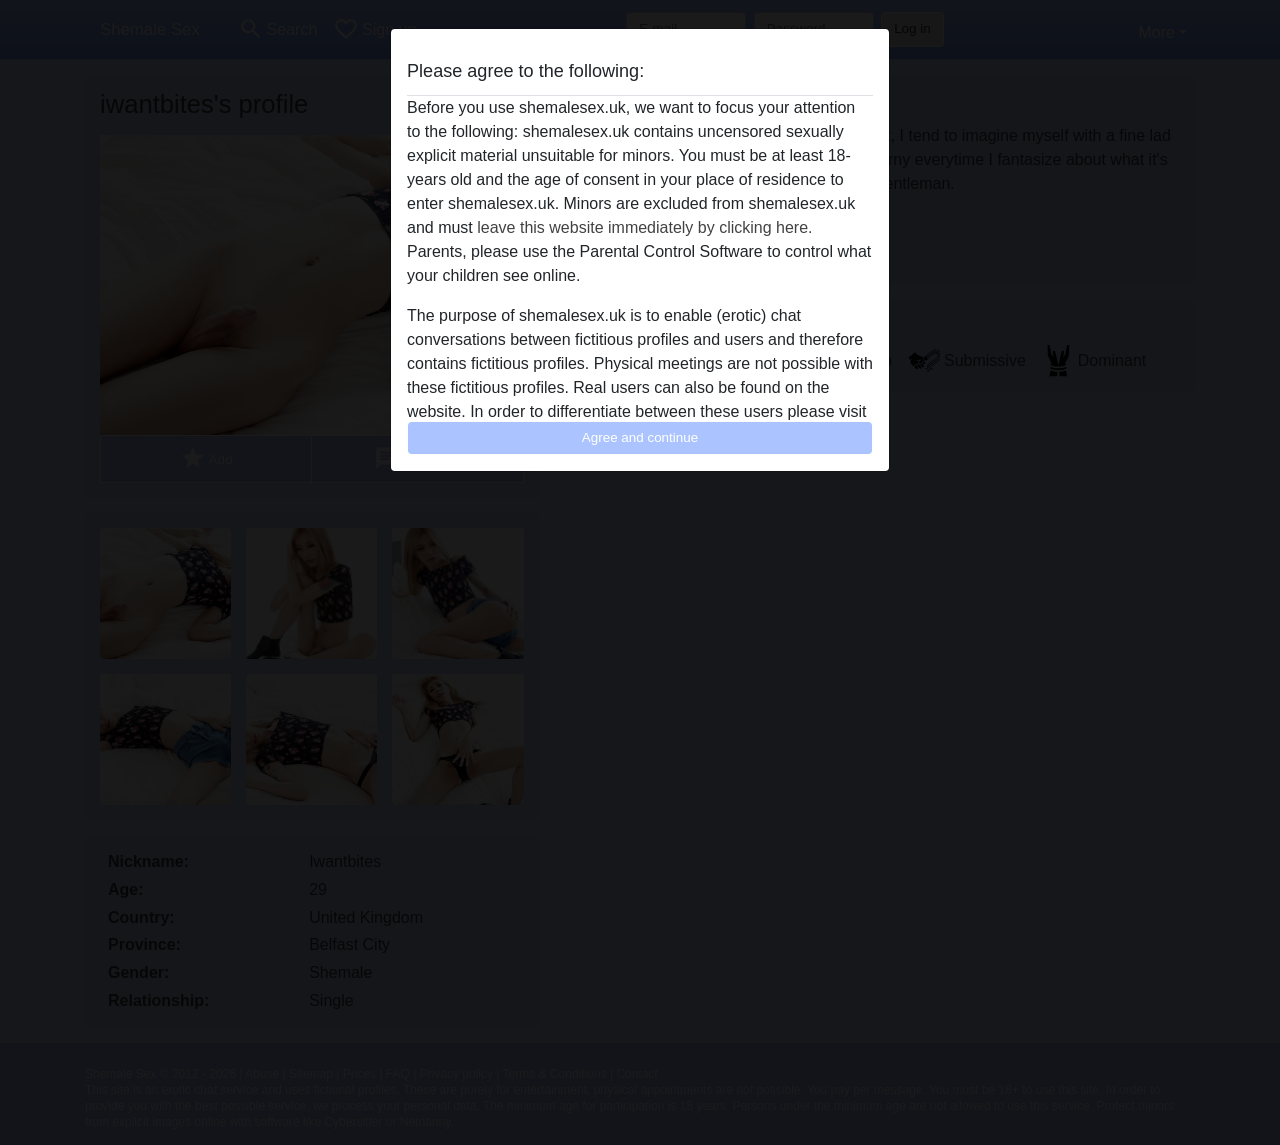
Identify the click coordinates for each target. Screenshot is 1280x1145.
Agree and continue (640, 437)
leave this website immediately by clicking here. (644, 227)
